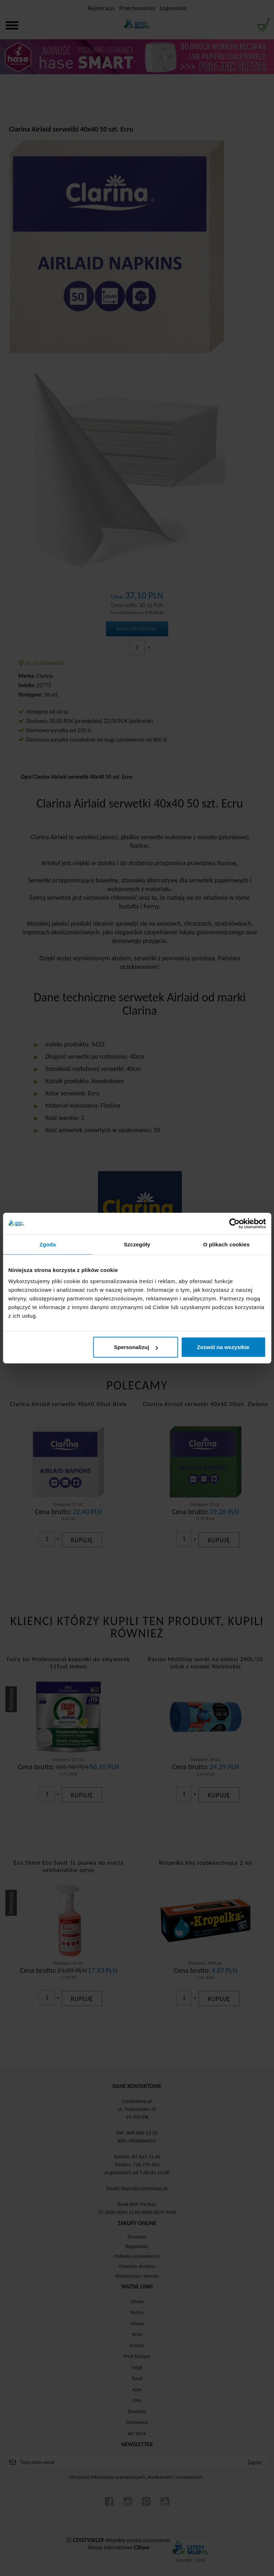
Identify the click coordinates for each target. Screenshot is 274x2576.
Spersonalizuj (136, 1347)
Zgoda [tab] (47, 1244)
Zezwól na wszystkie (223, 1347)
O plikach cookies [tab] (226, 1244)
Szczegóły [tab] (137, 1244)
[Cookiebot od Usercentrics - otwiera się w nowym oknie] (234, 1223)
